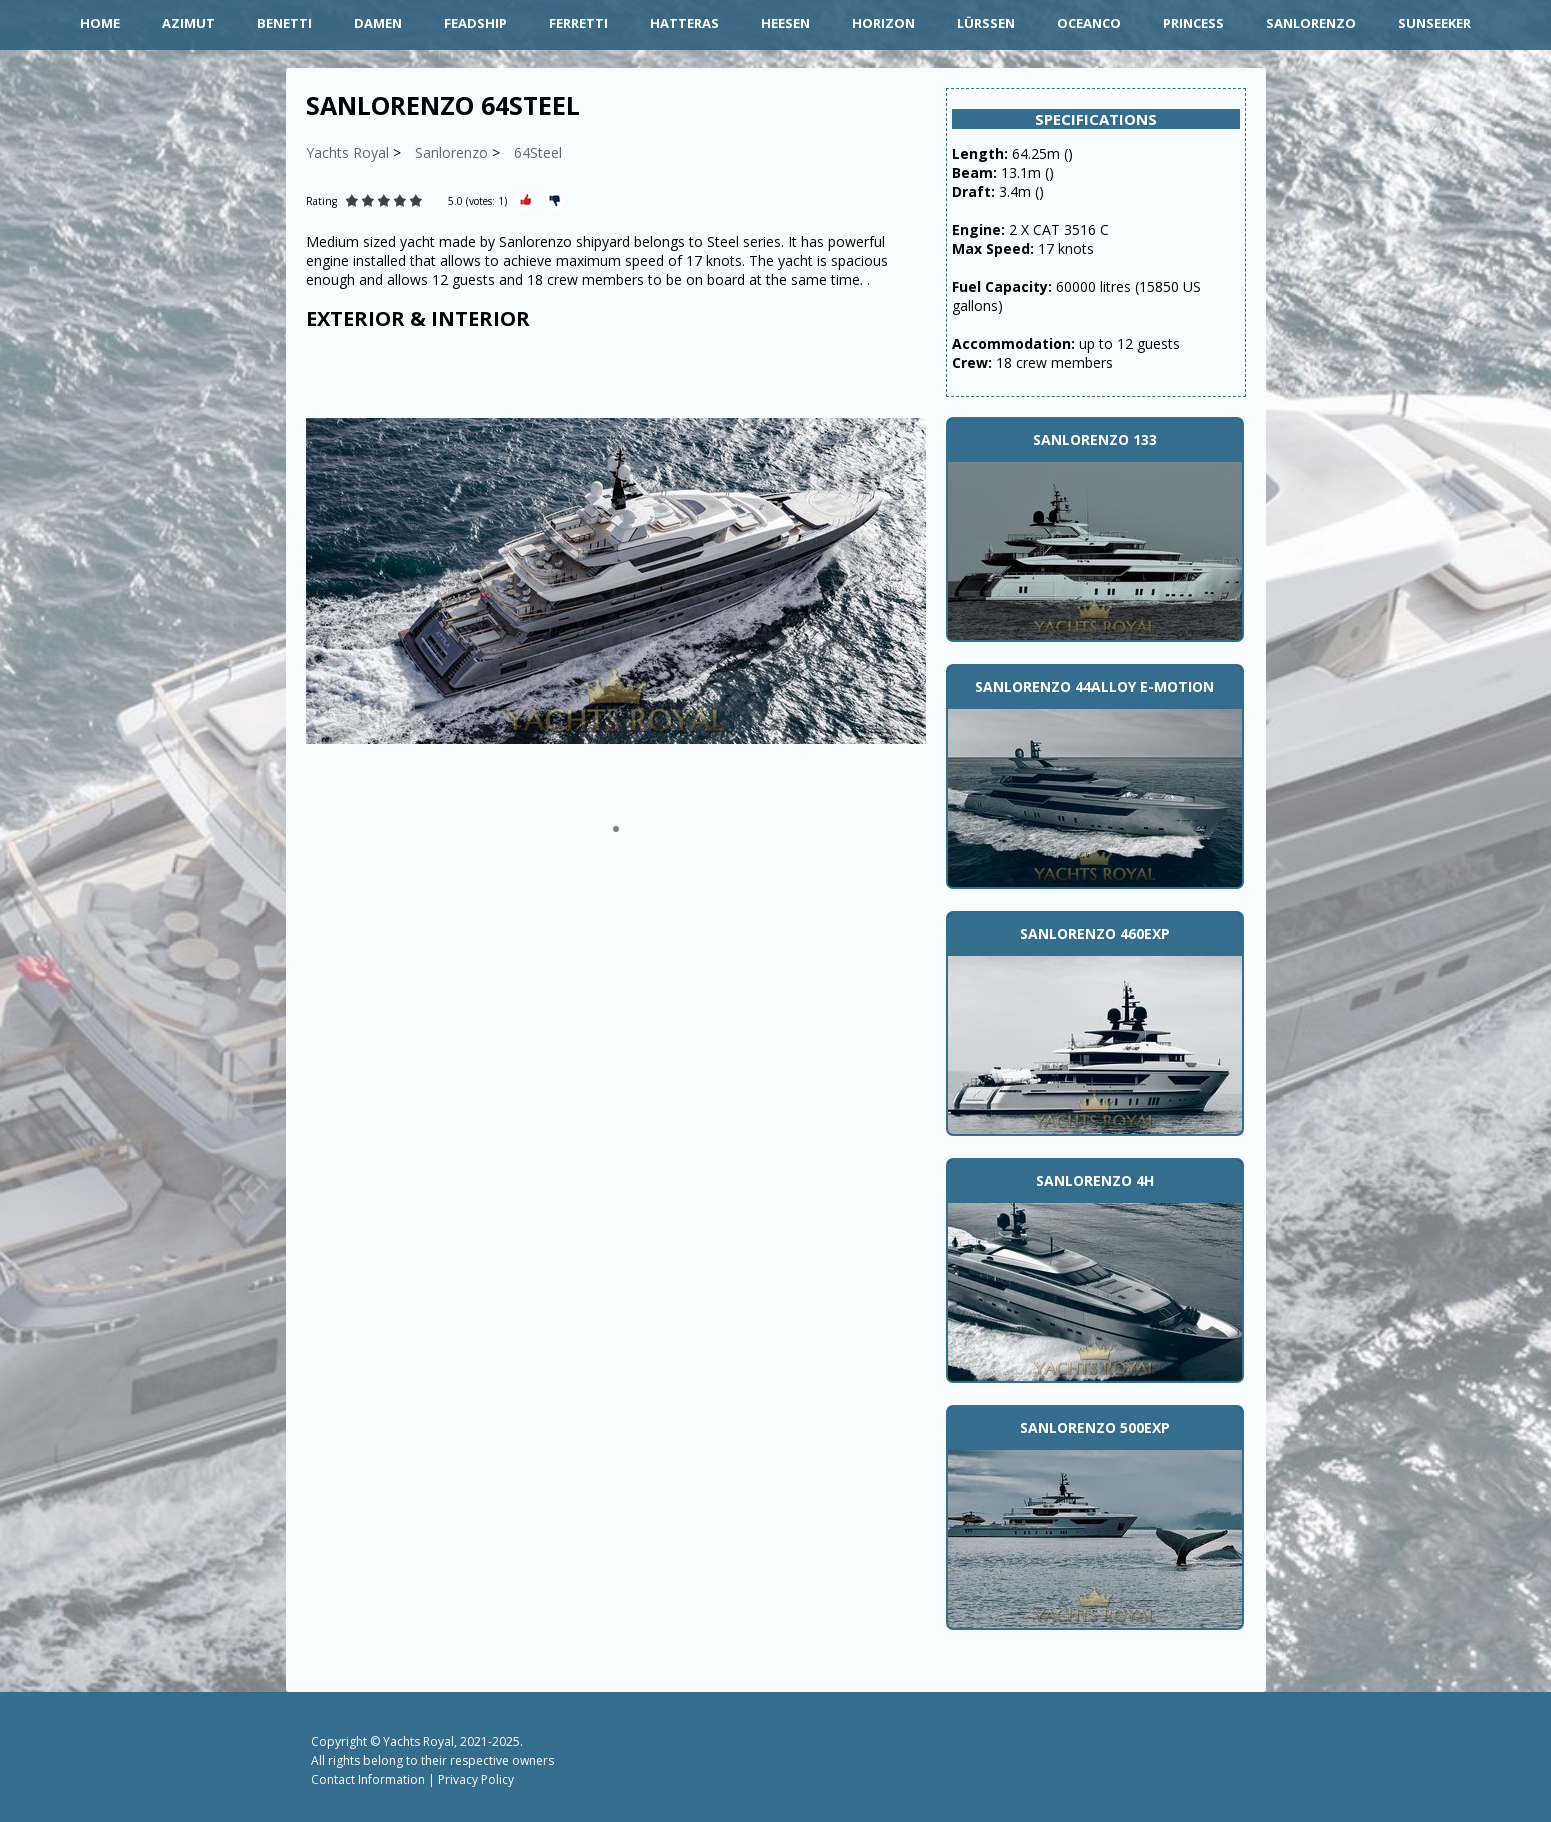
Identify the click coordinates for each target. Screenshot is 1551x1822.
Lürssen (986, 23)
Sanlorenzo (1311, 23)
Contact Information (368, 1779)
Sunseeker (1434, 23)
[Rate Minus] (554, 200)
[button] (616, 829)
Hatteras (684, 23)
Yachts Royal (418, 1741)
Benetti (284, 23)
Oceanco (1089, 23)
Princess (1193, 23)
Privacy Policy (476, 1779)
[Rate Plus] (525, 200)
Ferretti (578, 23)
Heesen (785, 23)
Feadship (475, 23)
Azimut (188, 23)
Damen (378, 23)
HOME (100, 23)
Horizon (883, 23)
